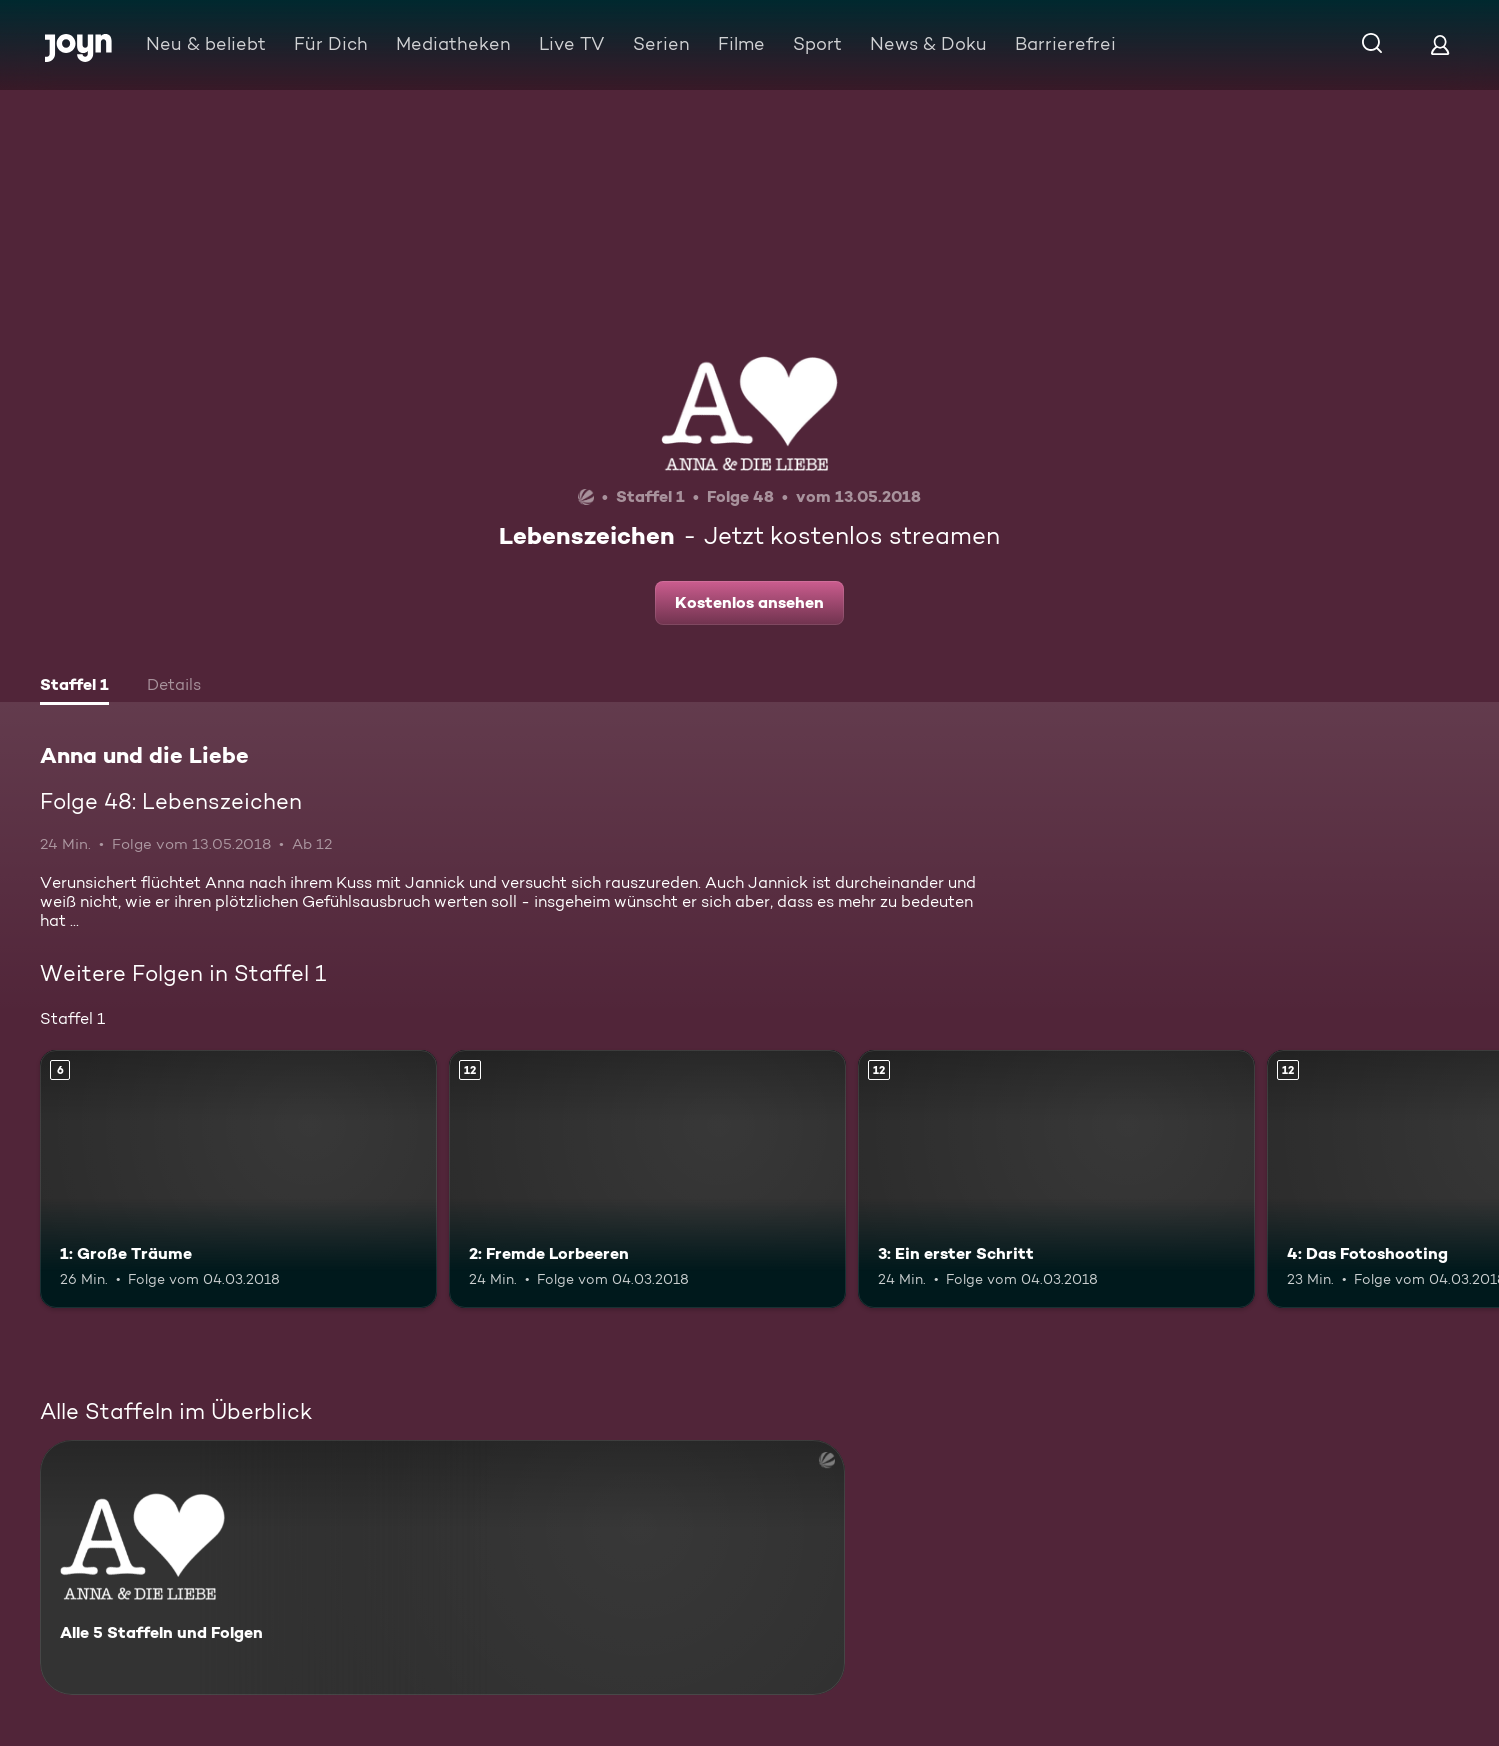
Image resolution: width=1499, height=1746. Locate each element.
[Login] (1440, 44)
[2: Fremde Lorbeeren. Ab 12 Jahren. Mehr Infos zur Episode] (647, 1179)
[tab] (74, 687)
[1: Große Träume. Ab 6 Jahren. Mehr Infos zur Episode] (238, 1179)
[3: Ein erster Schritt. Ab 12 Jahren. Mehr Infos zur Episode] (1056, 1179)
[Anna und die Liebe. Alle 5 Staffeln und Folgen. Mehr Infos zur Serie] (442, 1567)
